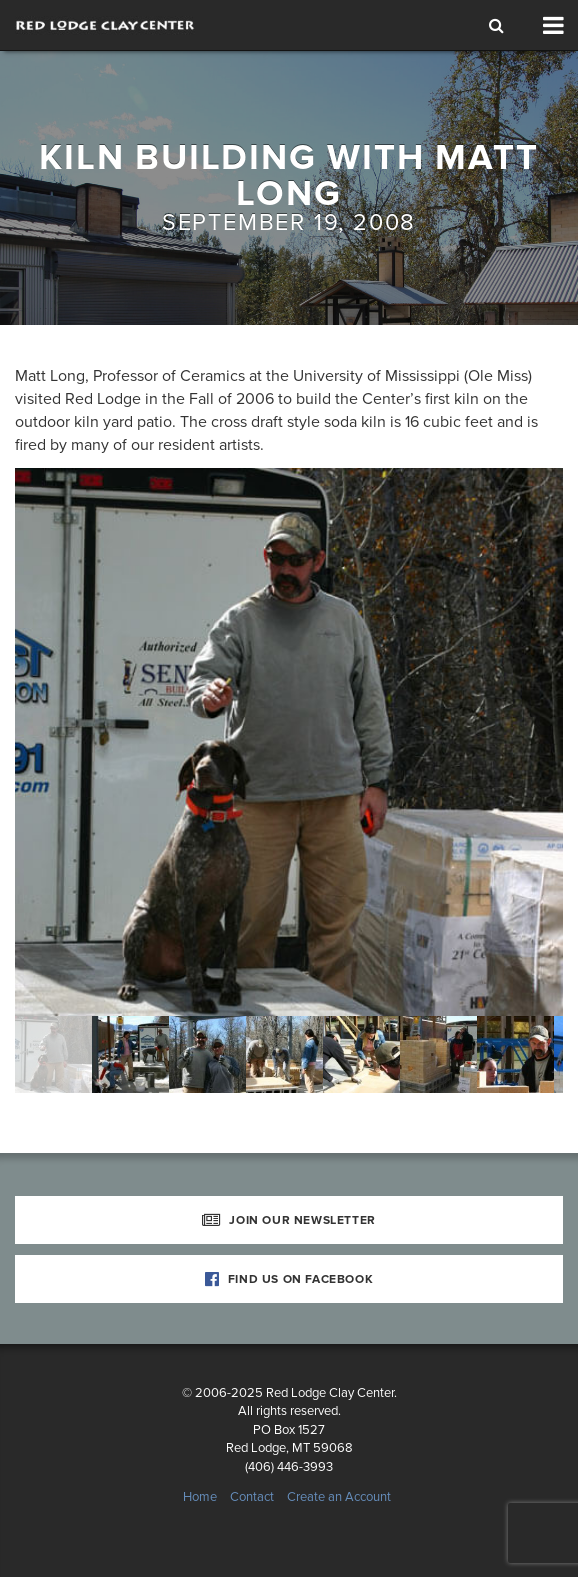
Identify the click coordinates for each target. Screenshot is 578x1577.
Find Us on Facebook (289, 1279)
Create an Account (339, 1497)
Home (200, 1497)
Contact (252, 1497)
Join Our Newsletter (289, 1220)
